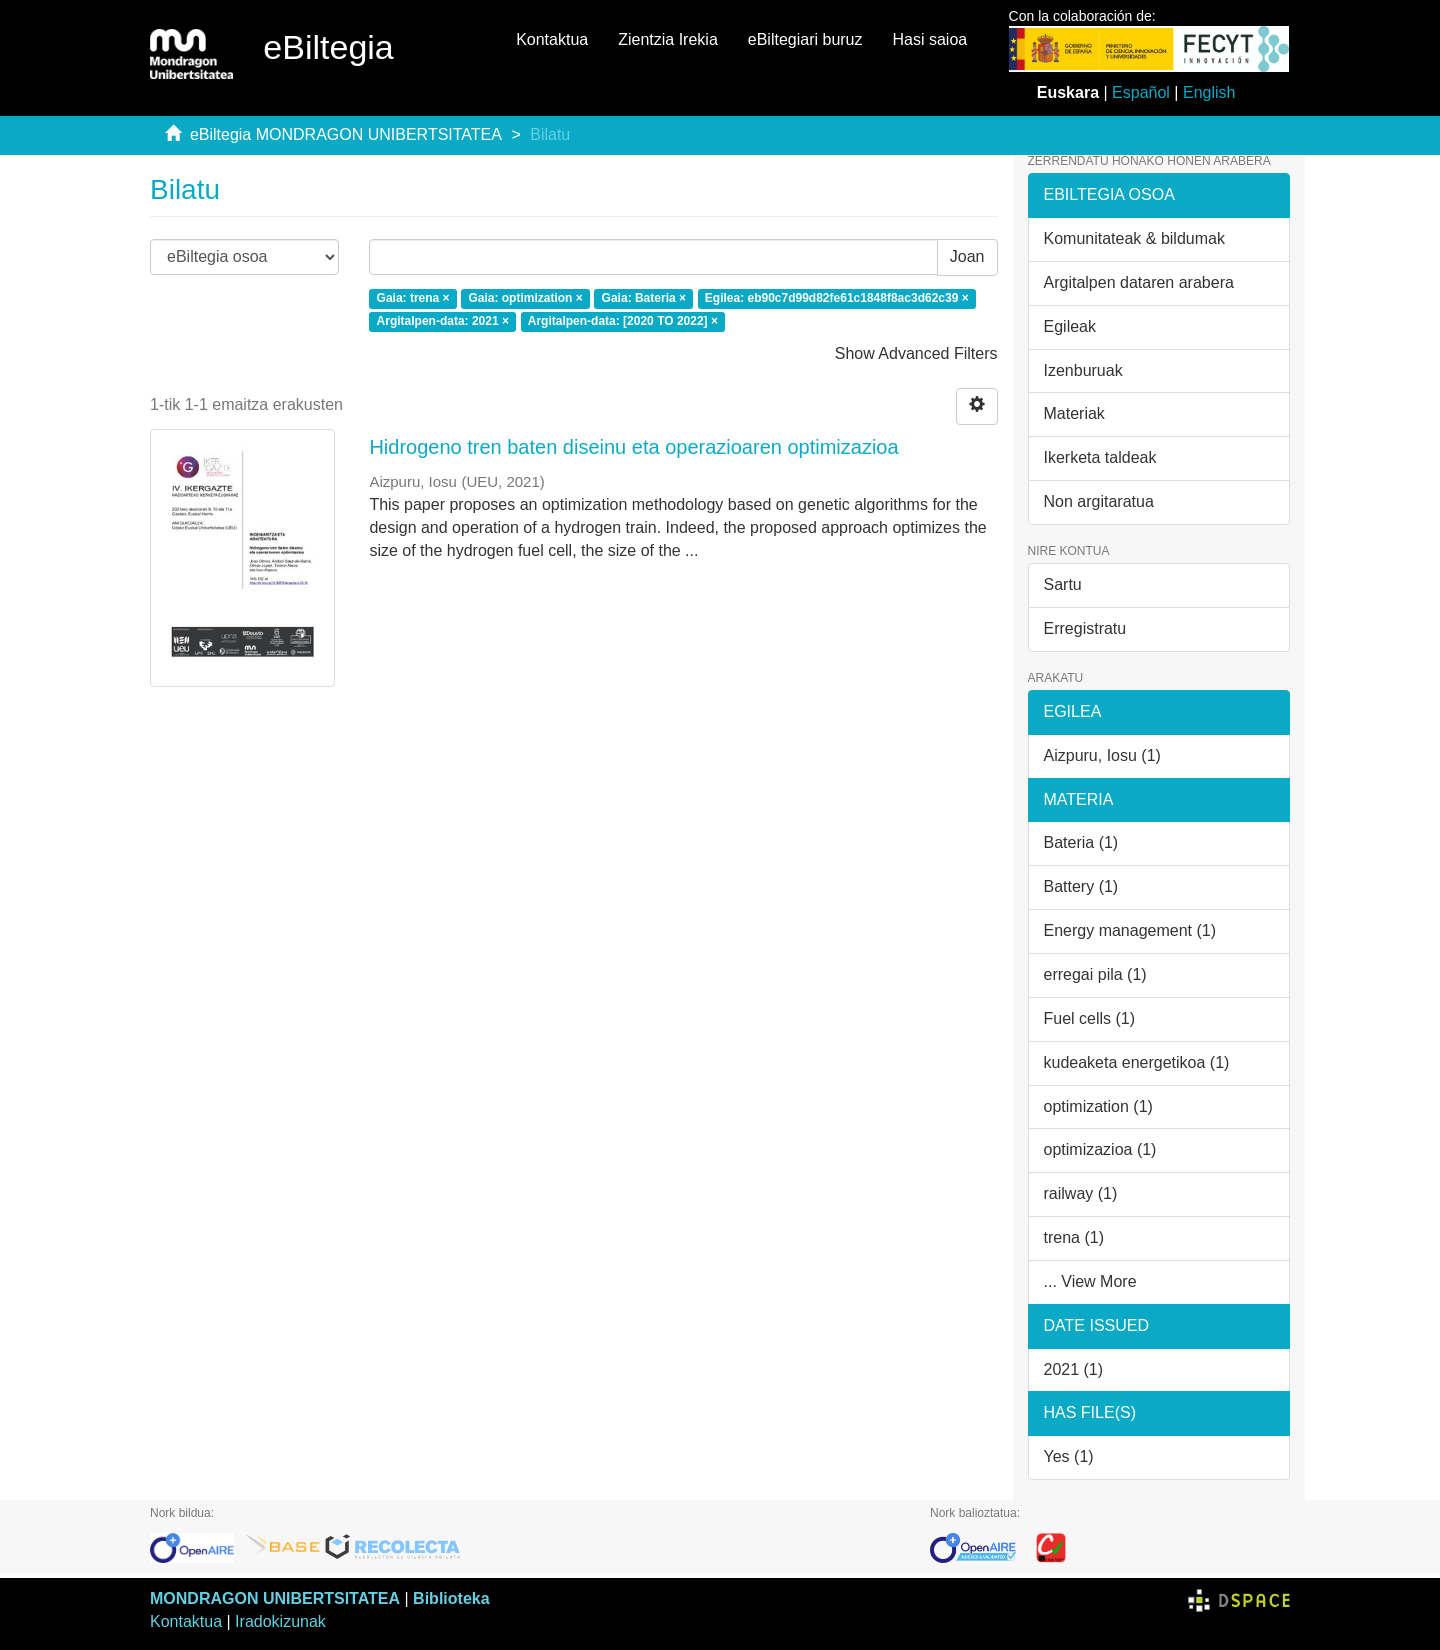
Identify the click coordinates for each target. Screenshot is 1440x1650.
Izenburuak (1083, 370)
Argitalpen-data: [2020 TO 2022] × (623, 321)
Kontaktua (552, 39)
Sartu (1063, 584)
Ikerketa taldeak (1100, 457)
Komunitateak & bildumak (1134, 238)
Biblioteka (451, 1598)
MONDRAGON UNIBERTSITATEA (275, 1598)
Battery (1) (1081, 886)
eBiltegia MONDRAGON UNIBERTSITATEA (346, 134)
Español (1141, 92)
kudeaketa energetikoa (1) (1137, 1062)
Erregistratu (1085, 628)
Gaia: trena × (413, 299)
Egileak (1070, 326)
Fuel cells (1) (1090, 1018)
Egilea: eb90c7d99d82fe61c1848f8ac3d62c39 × (837, 299)
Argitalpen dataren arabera (1139, 282)
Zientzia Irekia (668, 39)
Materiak (1074, 413)
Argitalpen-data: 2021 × (443, 321)
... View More (1090, 1281)
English (1209, 92)
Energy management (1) (1130, 930)
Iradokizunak (280, 1621)
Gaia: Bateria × (644, 299)
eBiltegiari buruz (805, 39)
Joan (967, 256)
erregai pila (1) (1095, 974)
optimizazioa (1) (1100, 1149)
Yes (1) (1069, 1456)
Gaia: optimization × (525, 299)
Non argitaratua (1099, 501)
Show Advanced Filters (916, 353)
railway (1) (1081, 1193)
